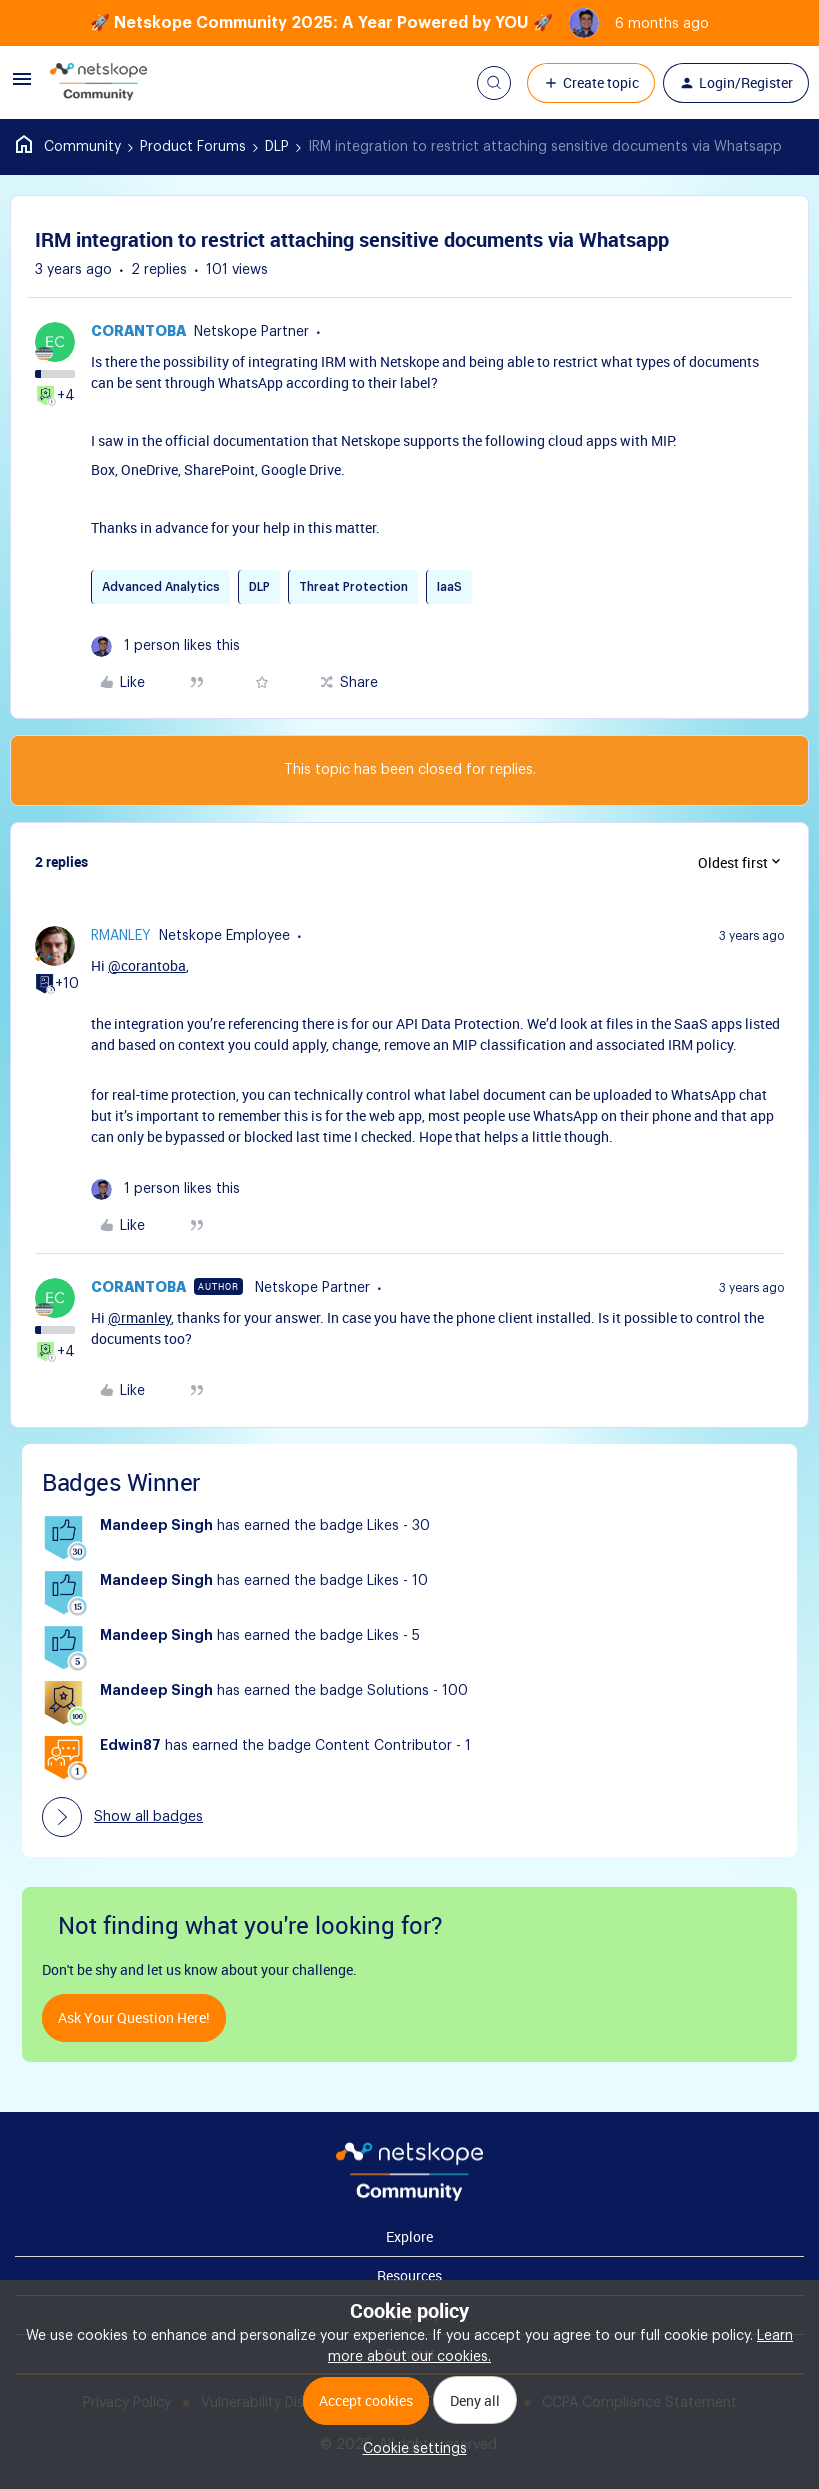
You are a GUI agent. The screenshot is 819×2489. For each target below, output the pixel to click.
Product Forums (193, 147)
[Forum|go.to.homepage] (99, 83)
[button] (22, 87)
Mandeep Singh (156, 1526)
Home (68, 147)
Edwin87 (130, 1746)
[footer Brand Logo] (409, 2197)
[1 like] (165, 646)
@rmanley (139, 1317)
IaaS (449, 587)
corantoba (138, 332)
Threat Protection (353, 587)
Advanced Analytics (161, 587)
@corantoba (147, 965)
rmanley (121, 936)
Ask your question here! (134, 2017)
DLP (277, 147)
